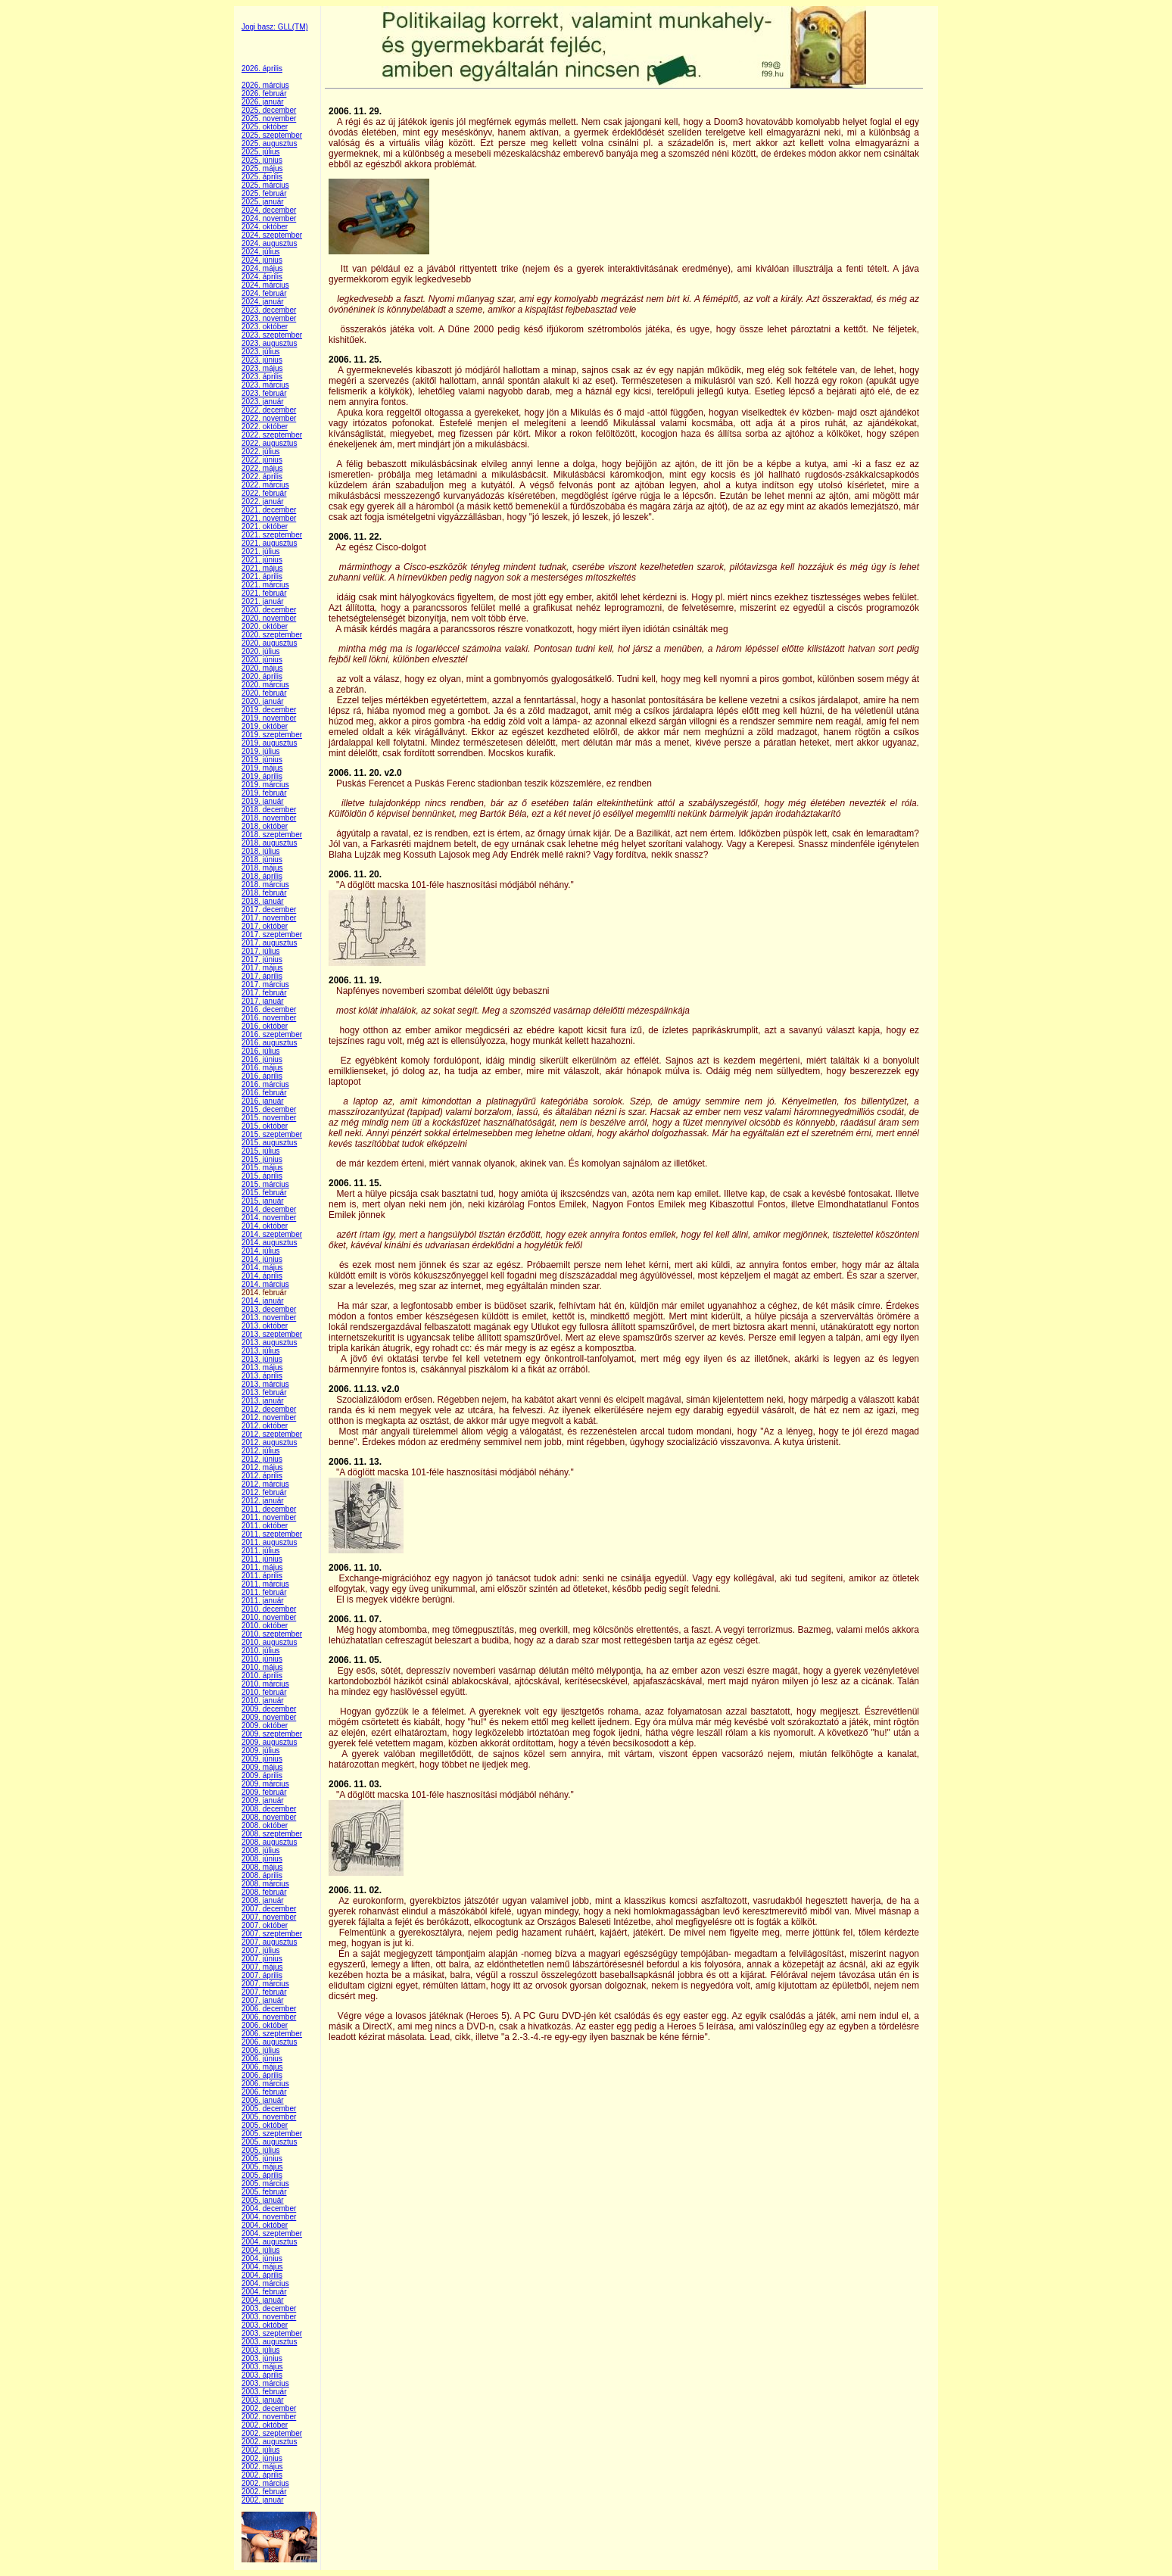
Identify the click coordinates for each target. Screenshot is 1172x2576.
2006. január (263, 2100)
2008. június (262, 1859)
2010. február (264, 1692)
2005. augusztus (269, 2142)
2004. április (262, 2275)
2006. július (261, 2050)
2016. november (269, 1018)
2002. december (269, 2408)
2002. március (265, 2483)
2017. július (261, 951)
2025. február (264, 193)
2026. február (264, 93)
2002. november (269, 2416)
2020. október (265, 626)
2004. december (269, 2208)
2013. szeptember (272, 1334)
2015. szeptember (272, 1134)
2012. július (261, 1451)
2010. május (262, 1667)
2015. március (265, 1184)
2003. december (269, 2308)
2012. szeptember (272, 1434)
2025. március (265, 185)
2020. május (262, 668)
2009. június (262, 1759)
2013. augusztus (269, 1342)
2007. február (264, 1992)
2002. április (262, 2475)
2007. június (262, 1959)
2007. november (269, 1917)
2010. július (261, 1650)
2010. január (263, 1700)
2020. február (264, 693)
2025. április (262, 177)
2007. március (265, 1984)
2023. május (262, 368)
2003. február (264, 2392)
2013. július (261, 1351)
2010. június (262, 1659)
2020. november (269, 618)
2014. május (262, 1267)
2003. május (262, 2367)
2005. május (262, 2167)
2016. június (262, 1059)
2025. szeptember (272, 135)
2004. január (263, 2300)
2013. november (269, 1317)
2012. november (269, 1417)
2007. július (261, 1950)
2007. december (269, 1909)
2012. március (265, 1484)
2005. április (262, 2175)
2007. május (262, 1967)
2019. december (269, 710)
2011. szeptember (272, 1534)
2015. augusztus (269, 1142)
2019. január (263, 801)
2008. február (264, 1892)
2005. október (265, 2125)
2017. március (265, 984)
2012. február (264, 1492)
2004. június (262, 2258)
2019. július (261, 751)
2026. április (262, 68)
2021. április (262, 576)
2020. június (262, 660)
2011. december (269, 1509)
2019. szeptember (272, 734)
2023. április (262, 376)
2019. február (264, 793)
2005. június (262, 2158)
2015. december (269, 1109)
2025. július (261, 152)
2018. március (265, 884)
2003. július (261, 2350)
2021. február (264, 593)
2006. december (269, 2008)
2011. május (262, 1567)
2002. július (261, 2450)
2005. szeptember (272, 2133)
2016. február (264, 1093)
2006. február (264, 2092)
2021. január (263, 601)
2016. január (263, 1101)
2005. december (269, 2108)
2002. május (262, 2466)
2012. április (262, 1476)
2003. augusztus (269, 2342)
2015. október (265, 1126)
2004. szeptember (272, 2233)
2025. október (265, 127)
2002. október (265, 2425)
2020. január (263, 701)
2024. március (265, 285)
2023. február (264, 393)
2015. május (262, 1167)
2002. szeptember (272, 2433)
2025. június (262, 160)
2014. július (261, 1251)
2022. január (263, 501)
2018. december (269, 809)
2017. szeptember (272, 934)
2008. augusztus (269, 1842)
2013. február (264, 1392)
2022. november (269, 418)
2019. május (262, 768)
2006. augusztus (269, 2042)
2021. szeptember (272, 535)
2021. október (265, 526)
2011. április (262, 1575)
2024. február (264, 293)
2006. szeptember (272, 2033)
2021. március (265, 585)
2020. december (269, 610)
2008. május (262, 1867)
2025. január (263, 202)
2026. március (265, 85)
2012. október (265, 1426)
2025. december (269, 110)
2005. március (265, 2183)
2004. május (262, 2267)
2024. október (265, 227)
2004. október (265, 2225)
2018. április (262, 876)
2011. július (261, 1551)
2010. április (262, 1675)
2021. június (262, 560)
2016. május (262, 1068)
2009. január (263, 1800)
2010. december (269, 1609)
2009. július (261, 1750)
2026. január (263, 102)
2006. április (262, 2075)
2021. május (262, 568)
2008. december (269, 1809)
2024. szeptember (272, 235)
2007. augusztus (269, 1942)
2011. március (265, 1584)
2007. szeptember (272, 1934)
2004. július (261, 2250)
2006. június (262, 2058)
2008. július (261, 1850)
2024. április (262, 277)
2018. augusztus (269, 843)
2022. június (262, 460)
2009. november (269, 1717)
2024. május (262, 268)
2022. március (265, 485)
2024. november (269, 218)
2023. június (262, 360)
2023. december (269, 310)
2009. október (265, 1725)
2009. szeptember (272, 1734)
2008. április (262, 1875)
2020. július (261, 651)
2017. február (264, 993)
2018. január (263, 901)
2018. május (262, 868)
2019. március (265, 784)
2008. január (263, 1900)
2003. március (265, 2383)
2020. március (265, 685)
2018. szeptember (272, 834)
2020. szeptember (272, 635)
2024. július (261, 252)
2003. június (262, 2358)
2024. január (263, 301)
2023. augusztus (269, 343)
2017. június (262, 959)
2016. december (269, 1009)
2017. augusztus (269, 943)
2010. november (269, 1617)
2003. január (263, 2400)
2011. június (262, 1559)
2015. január (263, 1201)
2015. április (262, 1176)
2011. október (265, 1526)
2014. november (269, 1217)
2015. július (261, 1151)
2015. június (262, 1159)
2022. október (265, 426)
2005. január (263, 2200)
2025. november (269, 118)
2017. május (262, 968)
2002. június (262, 2458)
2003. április (262, 2375)
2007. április (262, 1975)
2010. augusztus (269, 1642)
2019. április (262, 776)
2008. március (265, 1884)
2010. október (265, 1625)
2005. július (261, 2150)
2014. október (265, 1226)
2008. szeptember (272, 1834)
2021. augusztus (269, 543)
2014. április (262, 1276)
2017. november (269, 918)
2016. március (265, 1084)
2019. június (262, 759)
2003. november (269, 2317)
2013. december (269, 1309)
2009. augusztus (269, 1742)
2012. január (263, 1501)
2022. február (264, 493)
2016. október (265, 1026)
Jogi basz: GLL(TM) (275, 27)
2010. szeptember (272, 1634)
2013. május (262, 1367)
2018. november (269, 818)
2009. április (262, 1775)
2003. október (265, 2325)
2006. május (262, 2067)
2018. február (264, 893)
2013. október (265, 1326)
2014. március (265, 1284)
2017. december (269, 909)
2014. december (269, 1209)
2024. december (269, 210)
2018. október (265, 826)
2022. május (262, 468)
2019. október (265, 726)
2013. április (262, 1376)
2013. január (263, 1401)
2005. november (269, 2117)
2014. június (262, 1259)
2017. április (262, 976)
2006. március (265, 2083)
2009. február (264, 1792)
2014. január (263, 1301)
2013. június (262, 1359)
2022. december (269, 410)
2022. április (262, 476)
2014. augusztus (269, 1242)
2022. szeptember (272, 435)
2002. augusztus (269, 2441)
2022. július (261, 451)
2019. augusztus (269, 743)
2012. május (262, 1467)
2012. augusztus (269, 1442)
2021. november (269, 518)
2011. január (263, 1600)
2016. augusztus (269, 1043)
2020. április (262, 676)
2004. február (264, 2292)
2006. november (269, 2017)
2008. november (269, 1817)
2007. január (263, 2000)
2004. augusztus (269, 2242)
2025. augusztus (269, 143)
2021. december (269, 510)
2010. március (265, 1684)
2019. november (269, 718)
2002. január (263, 2500)
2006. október (265, 2025)
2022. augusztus (269, 443)
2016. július (261, 1051)
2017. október (265, 926)
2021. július (261, 551)
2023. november (269, 318)
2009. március (265, 1784)
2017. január (263, 1001)
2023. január (263, 401)
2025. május (262, 168)
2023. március (265, 385)
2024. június (262, 260)
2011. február (264, 1592)
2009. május (262, 1767)
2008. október (265, 1825)
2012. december (269, 1409)
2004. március (265, 2283)
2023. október (265, 326)
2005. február (264, 2192)
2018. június (262, 859)
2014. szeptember (272, 1234)
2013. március (265, 1384)
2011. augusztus (269, 1542)
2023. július (261, 351)
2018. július (261, 851)
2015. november (269, 1118)
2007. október (265, 1925)
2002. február (264, 2491)
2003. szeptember (272, 2333)
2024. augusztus (269, 243)
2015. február (264, 1192)
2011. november (269, 1517)
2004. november (269, 2217)
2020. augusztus (269, 643)
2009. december (269, 1709)
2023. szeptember (272, 335)
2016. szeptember (272, 1034)
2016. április (262, 1076)
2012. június (262, 1459)
